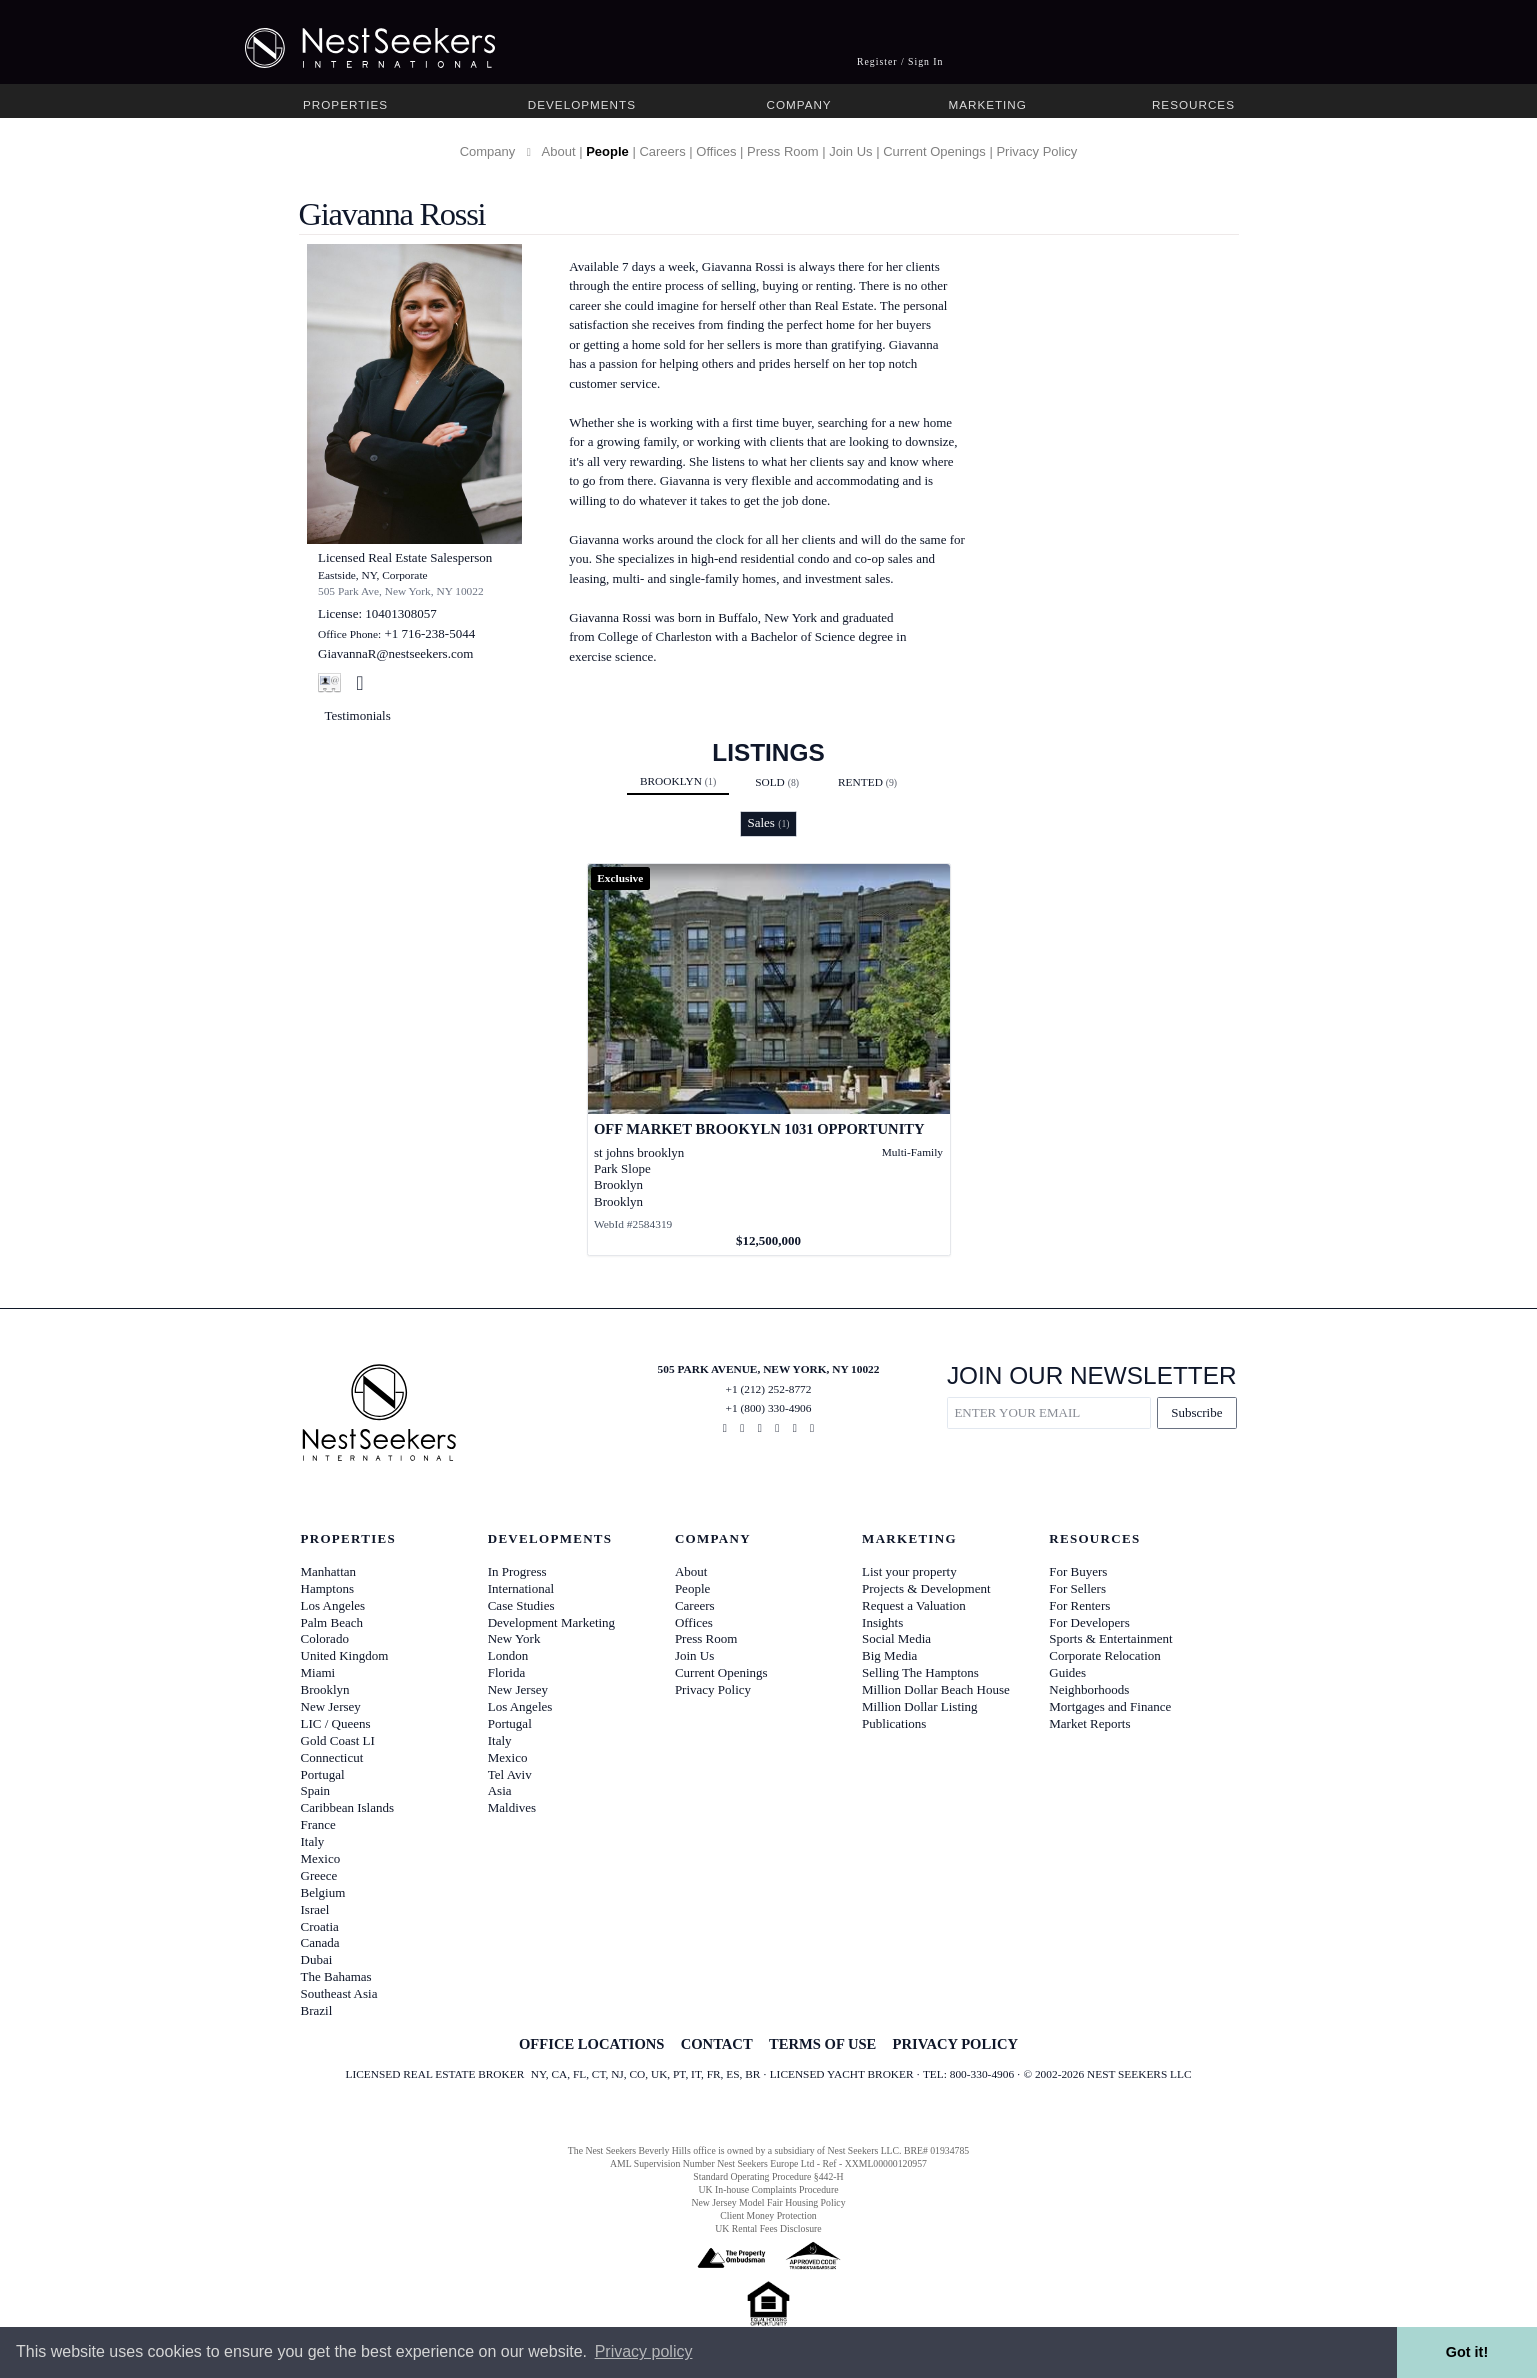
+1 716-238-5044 (429, 633)
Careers (662, 151)
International (521, 1588)
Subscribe (1196, 1412)
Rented (867, 782)
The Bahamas (336, 1976)
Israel (315, 1909)
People (607, 151)
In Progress (517, 1571)
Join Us (850, 151)
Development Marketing (551, 1622)
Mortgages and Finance (1110, 1706)
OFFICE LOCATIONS (591, 2044)
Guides (1067, 1672)
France (318, 1824)
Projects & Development (926, 1588)
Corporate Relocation (1105, 1655)
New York (514, 1638)
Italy (313, 1841)
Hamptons (327, 1588)
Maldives (512, 1807)
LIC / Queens (336, 1723)
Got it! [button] (1467, 2352)
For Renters (1079, 1605)
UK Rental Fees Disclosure (768, 2228)
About (559, 151)
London (508, 1655)
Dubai (317, 1959)
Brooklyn (678, 781)
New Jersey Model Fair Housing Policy (768, 2202)
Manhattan (329, 1571)
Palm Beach (332, 1622)
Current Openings (934, 151)
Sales (768, 822)
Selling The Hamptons (920, 1672)
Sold (777, 782)
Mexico (321, 1858)
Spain (316, 1790)
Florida (507, 1672)
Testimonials (358, 715)
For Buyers (1078, 1571)
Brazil (317, 2010)
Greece (319, 1875)
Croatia (320, 1926)
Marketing (987, 104)
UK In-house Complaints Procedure (769, 2189)
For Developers (1089, 1622)
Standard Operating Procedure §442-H (768, 2176)
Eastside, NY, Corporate (373, 575)
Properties (345, 104)
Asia (500, 1790)
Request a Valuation (914, 1605)
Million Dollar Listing (920, 1706)
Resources (1193, 104)
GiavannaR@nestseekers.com (395, 653)
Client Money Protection (768, 2215)
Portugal (323, 1774)
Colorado (325, 1638)
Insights (882, 1622)
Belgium (323, 1892)
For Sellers (1077, 1588)
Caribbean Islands (348, 1807)
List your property (909, 1571)
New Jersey (331, 1706)
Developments (582, 104)
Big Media (889, 1655)
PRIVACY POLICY (955, 2044)
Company (798, 104)
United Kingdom (345, 1655)
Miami (318, 1672)
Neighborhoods (1089, 1689)
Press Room (783, 151)
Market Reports (1089, 1723)
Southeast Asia (339, 1993)
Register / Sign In (900, 61)
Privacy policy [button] (644, 2351)
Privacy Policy (1036, 151)
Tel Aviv (510, 1774)
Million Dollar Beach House (936, 1689)
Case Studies (521, 1605)
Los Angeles (333, 1605)
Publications (894, 1723)
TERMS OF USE (822, 2044)
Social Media (896, 1638)
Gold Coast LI (338, 1740)
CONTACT (717, 2044)
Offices (716, 151)
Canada (320, 1942)
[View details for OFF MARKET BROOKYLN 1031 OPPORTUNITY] (769, 1060)
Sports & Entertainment (1110, 1638)
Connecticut (332, 1757)
